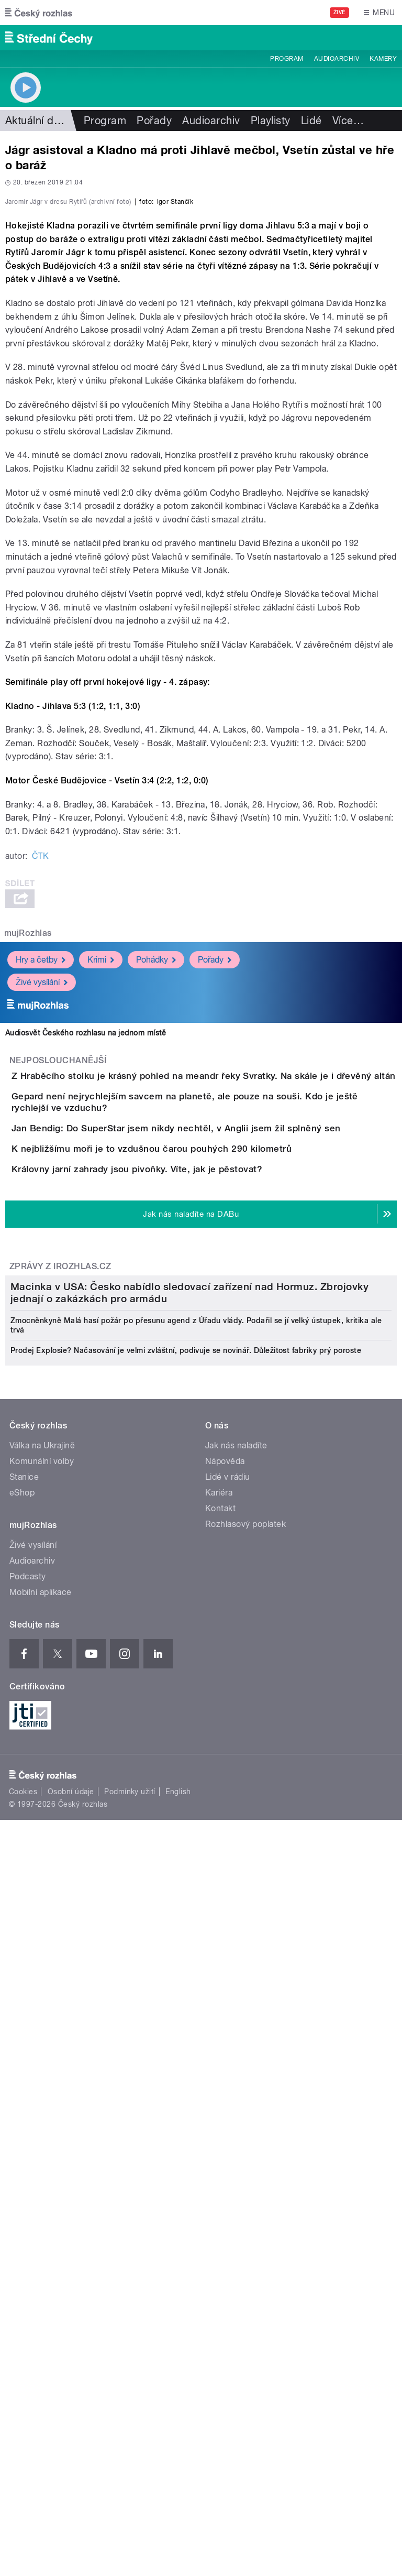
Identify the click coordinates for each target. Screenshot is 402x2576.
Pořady (154, 120)
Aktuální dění (36, 120)
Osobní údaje (71, 2417)
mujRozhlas (28, 1159)
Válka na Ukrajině (42, 2071)
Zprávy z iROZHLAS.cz (60, 1630)
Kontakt (220, 2133)
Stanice (24, 2102)
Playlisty (271, 120)
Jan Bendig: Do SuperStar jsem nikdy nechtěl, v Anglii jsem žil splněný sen (218, 1403)
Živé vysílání (42, 1209)
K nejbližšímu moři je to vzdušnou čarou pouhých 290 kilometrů (193, 1453)
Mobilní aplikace (40, 2217)
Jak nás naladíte (236, 2071)
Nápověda (225, 2086)
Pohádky (156, 1186)
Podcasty (27, 2202)
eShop (22, 2118)
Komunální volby (41, 2086)
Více (348, 120)
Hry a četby (40, 1186)
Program (286, 58)
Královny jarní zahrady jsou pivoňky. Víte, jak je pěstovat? (178, 1503)
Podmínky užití (129, 2417)
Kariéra (218, 2118)
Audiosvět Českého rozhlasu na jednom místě (85, 1259)
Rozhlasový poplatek (245, 2149)
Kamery (383, 58)
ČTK (40, 1082)
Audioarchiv (336, 58)
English (178, 2417)
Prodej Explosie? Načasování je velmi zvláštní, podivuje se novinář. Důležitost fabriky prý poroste (185, 1975)
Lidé (311, 120)
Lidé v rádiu (227, 2102)
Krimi (100, 1186)
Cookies (23, 2417)
